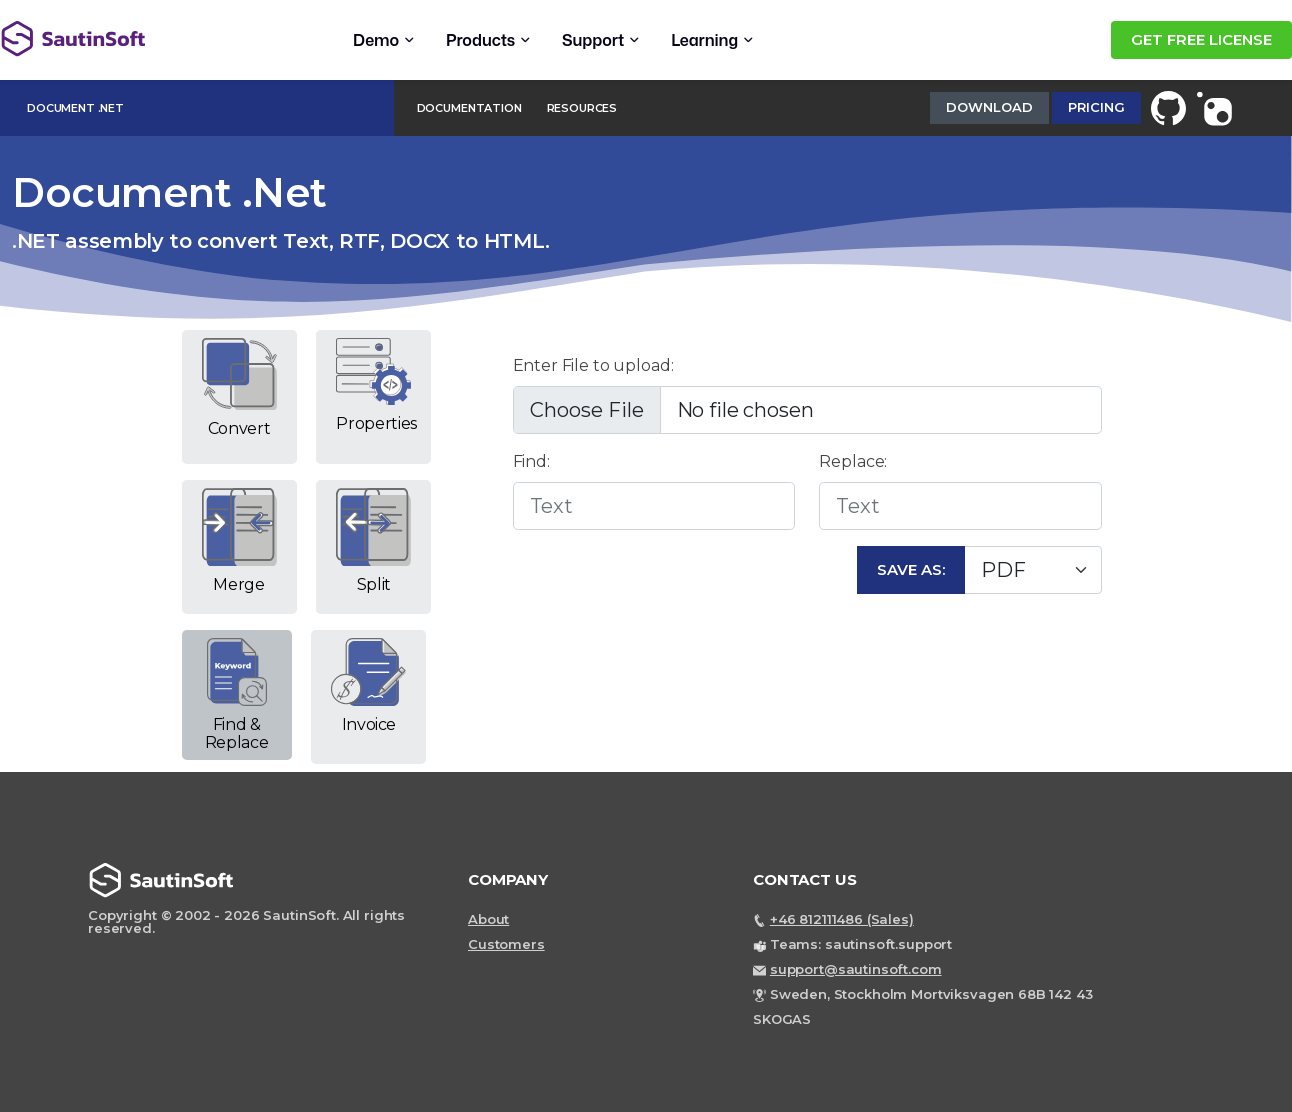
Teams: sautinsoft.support (861, 944)
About (488, 919)
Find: (531, 461)
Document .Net (75, 108)
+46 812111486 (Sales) (842, 919)
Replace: (853, 461)
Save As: (911, 569)
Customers (506, 944)
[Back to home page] (140, 38)
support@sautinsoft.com (856, 969)
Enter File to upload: (593, 365)
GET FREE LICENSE (1201, 39)
